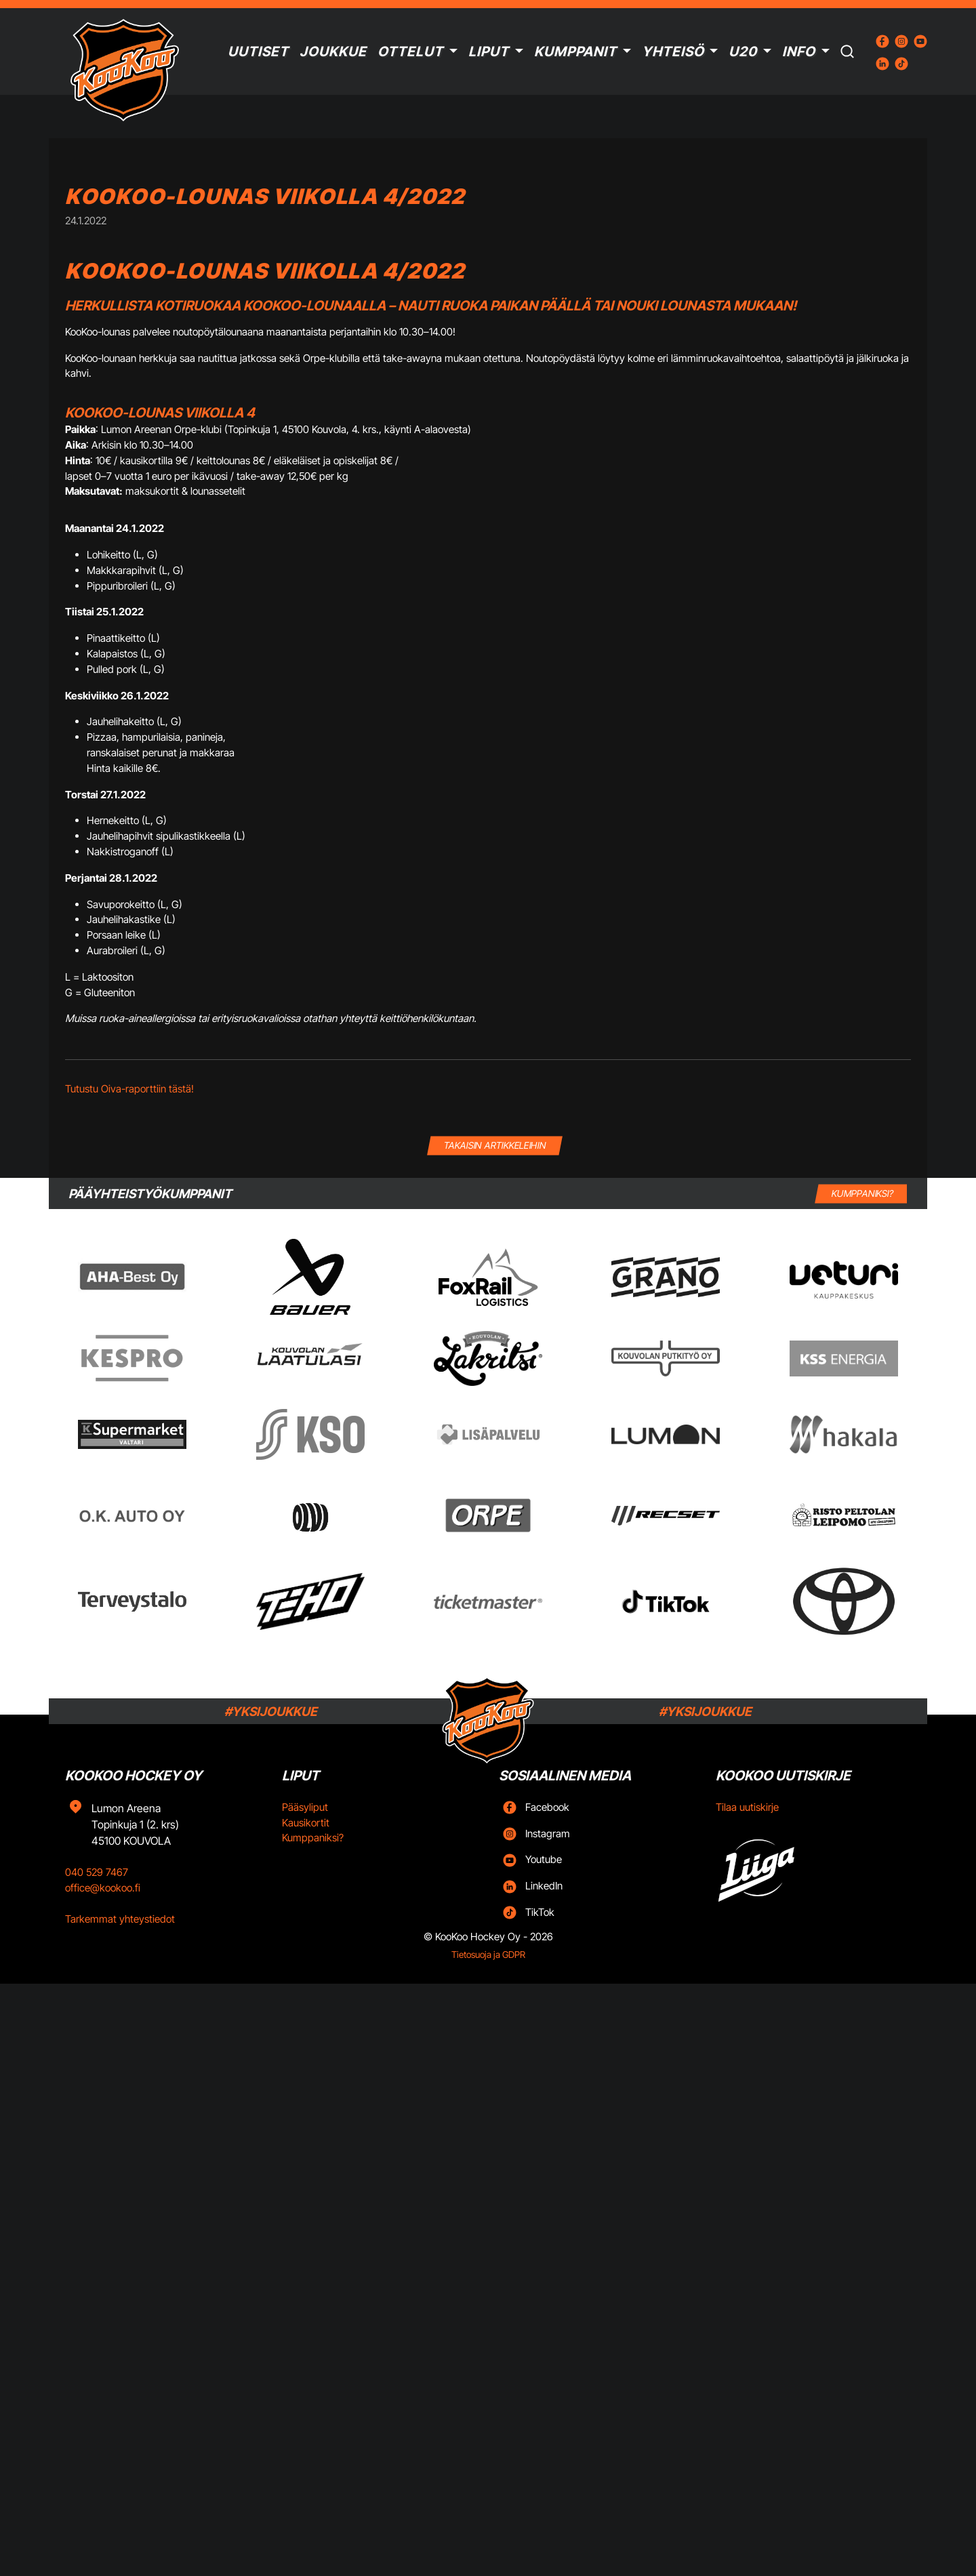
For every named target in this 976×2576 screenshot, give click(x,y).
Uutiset (258, 51)
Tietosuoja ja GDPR (488, 1954)
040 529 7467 (96, 1872)
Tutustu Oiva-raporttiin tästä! (129, 1088)
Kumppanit (575, 51)
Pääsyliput (305, 1807)
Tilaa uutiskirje (747, 1807)
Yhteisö (673, 51)
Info (798, 51)
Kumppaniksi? (313, 1837)
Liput (488, 51)
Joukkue (333, 51)
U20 (743, 51)
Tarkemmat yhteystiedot (120, 1919)
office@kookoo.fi (102, 1887)
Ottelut (410, 51)
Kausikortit (305, 1822)
